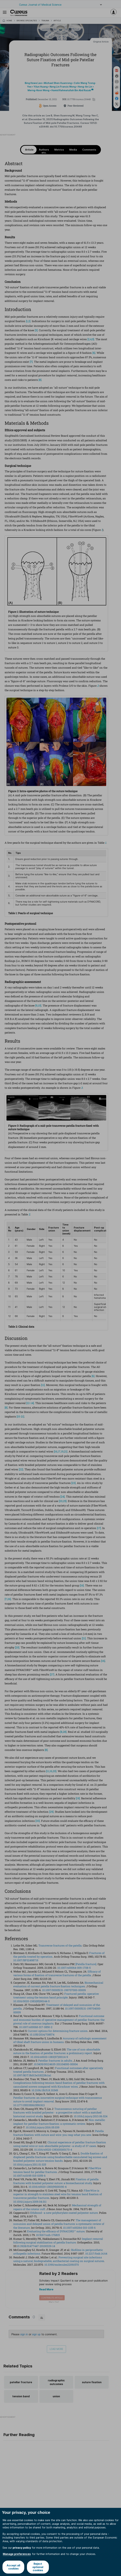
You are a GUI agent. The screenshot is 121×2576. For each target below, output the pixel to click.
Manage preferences (17, 2554)
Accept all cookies (13, 2567)
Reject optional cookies (37, 2567)
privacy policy (22, 2547)
